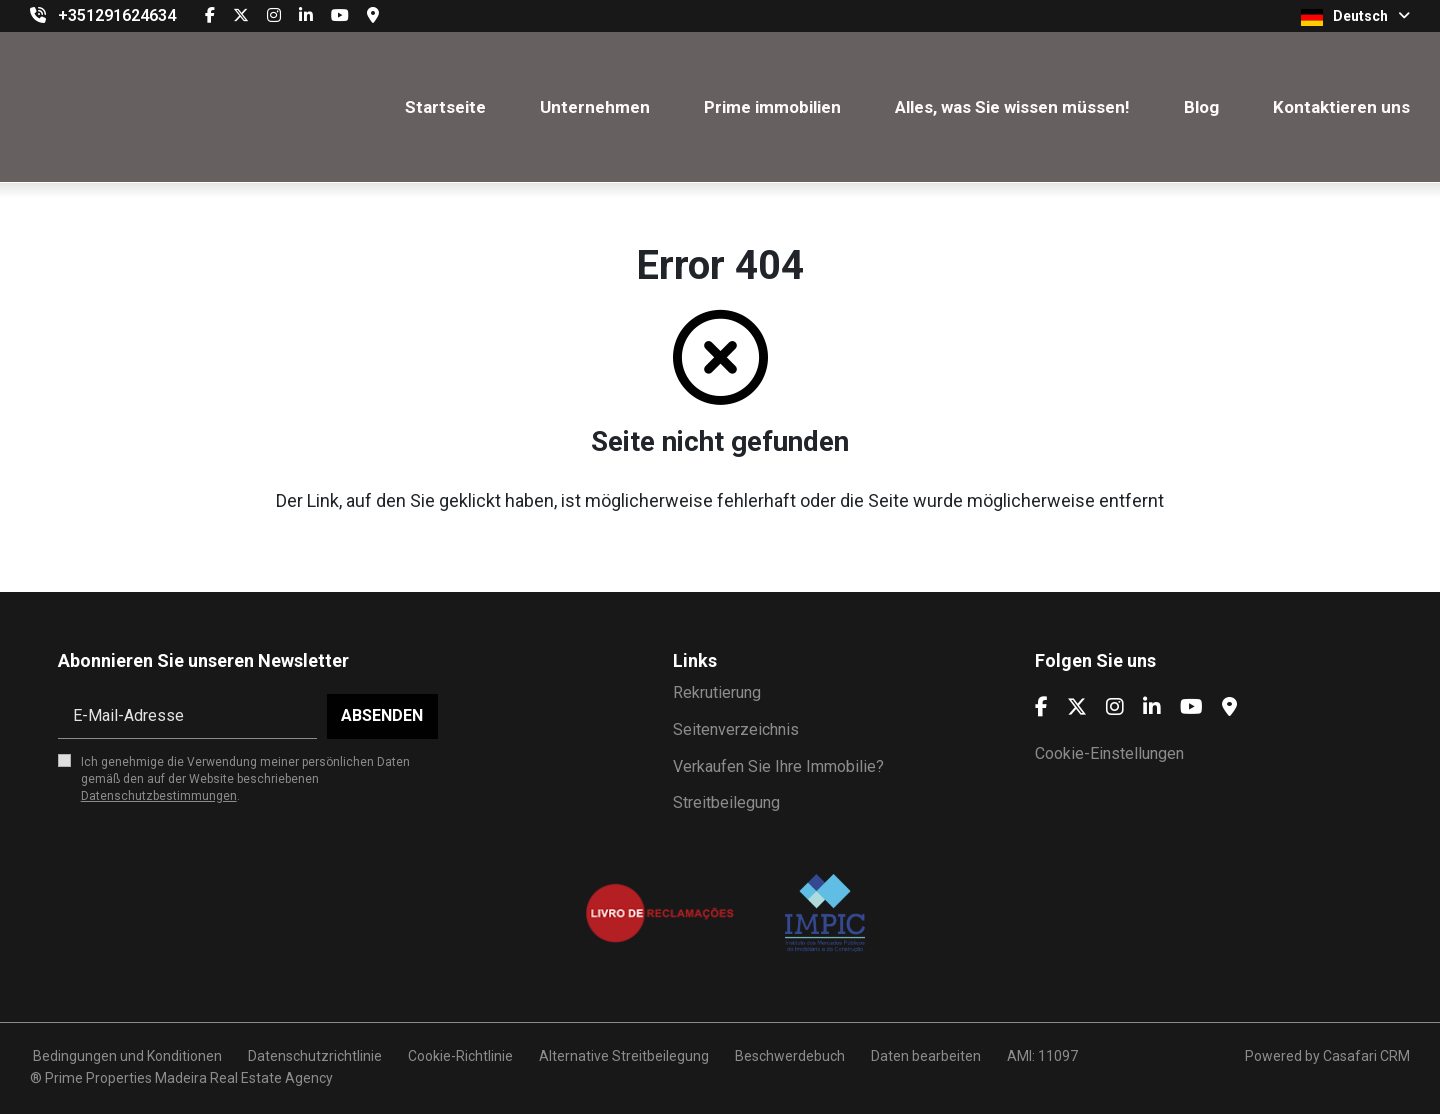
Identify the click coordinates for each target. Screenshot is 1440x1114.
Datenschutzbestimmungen (159, 796)
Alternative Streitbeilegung (624, 1056)
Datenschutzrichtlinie (315, 1056)
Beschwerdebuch (790, 1056)
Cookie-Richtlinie (460, 1056)
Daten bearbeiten (926, 1056)
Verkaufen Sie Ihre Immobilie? (778, 766)
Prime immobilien (772, 107)
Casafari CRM (1366, 1056)
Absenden (382, 715)
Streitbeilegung (726, 802)
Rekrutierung (717, 692)
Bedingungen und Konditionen (126, 1056)
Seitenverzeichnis (736, 729)
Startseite (445, 107)
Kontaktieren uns (1341, 107)
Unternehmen (595, 107)
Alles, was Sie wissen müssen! (1012, 107)
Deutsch (1355, 17)
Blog (1201, 107)
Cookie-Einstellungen (1109, 753)
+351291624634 (117, 15)
